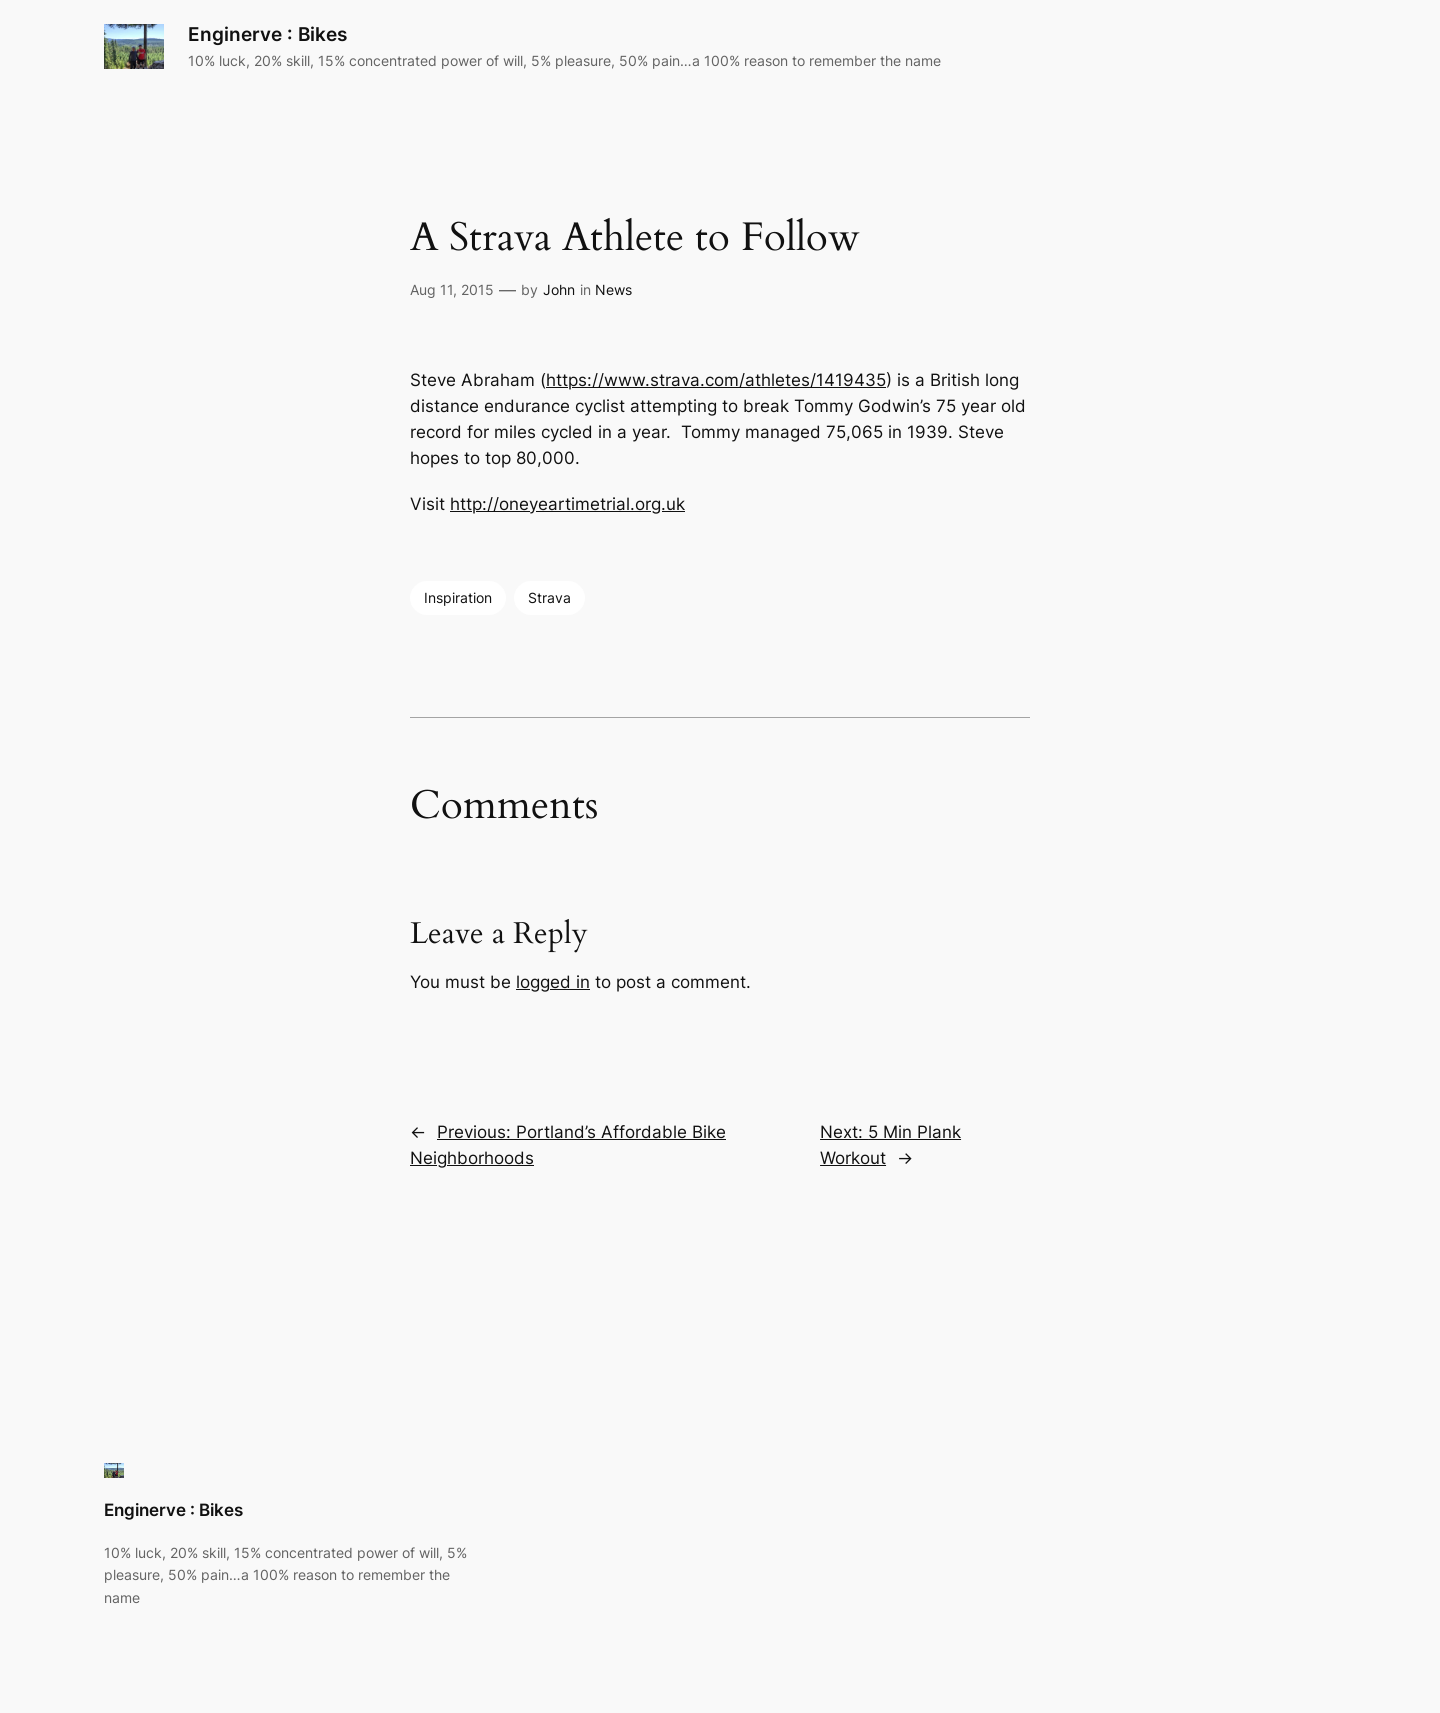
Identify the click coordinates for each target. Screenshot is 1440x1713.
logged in (553, 982)
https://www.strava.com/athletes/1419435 (716, 380)
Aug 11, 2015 (452, 289)
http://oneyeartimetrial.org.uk (567, 504)
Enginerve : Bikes (267, 34)
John (559, 289)
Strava (549, 597)
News (613, 289)
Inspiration (458, 597)
